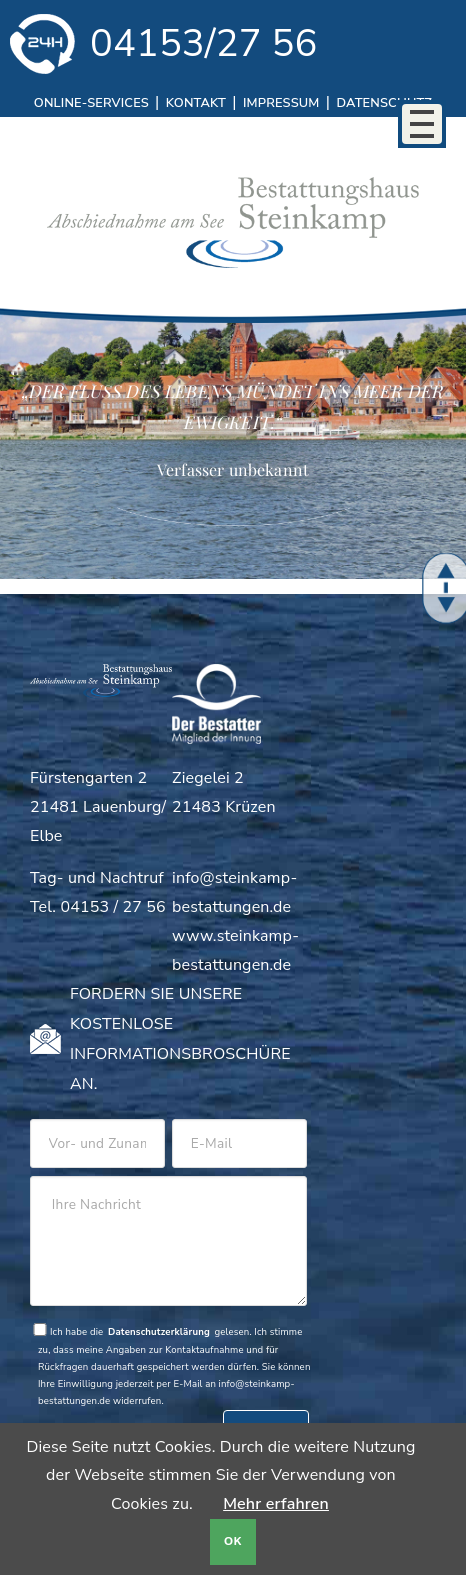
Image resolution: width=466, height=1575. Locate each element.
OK (233, 1541)
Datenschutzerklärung (159, 1331)
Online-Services (91, 103)
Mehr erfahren (276, 1504)
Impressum (281, 103)
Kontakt (196, 103)
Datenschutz (384, 103)
